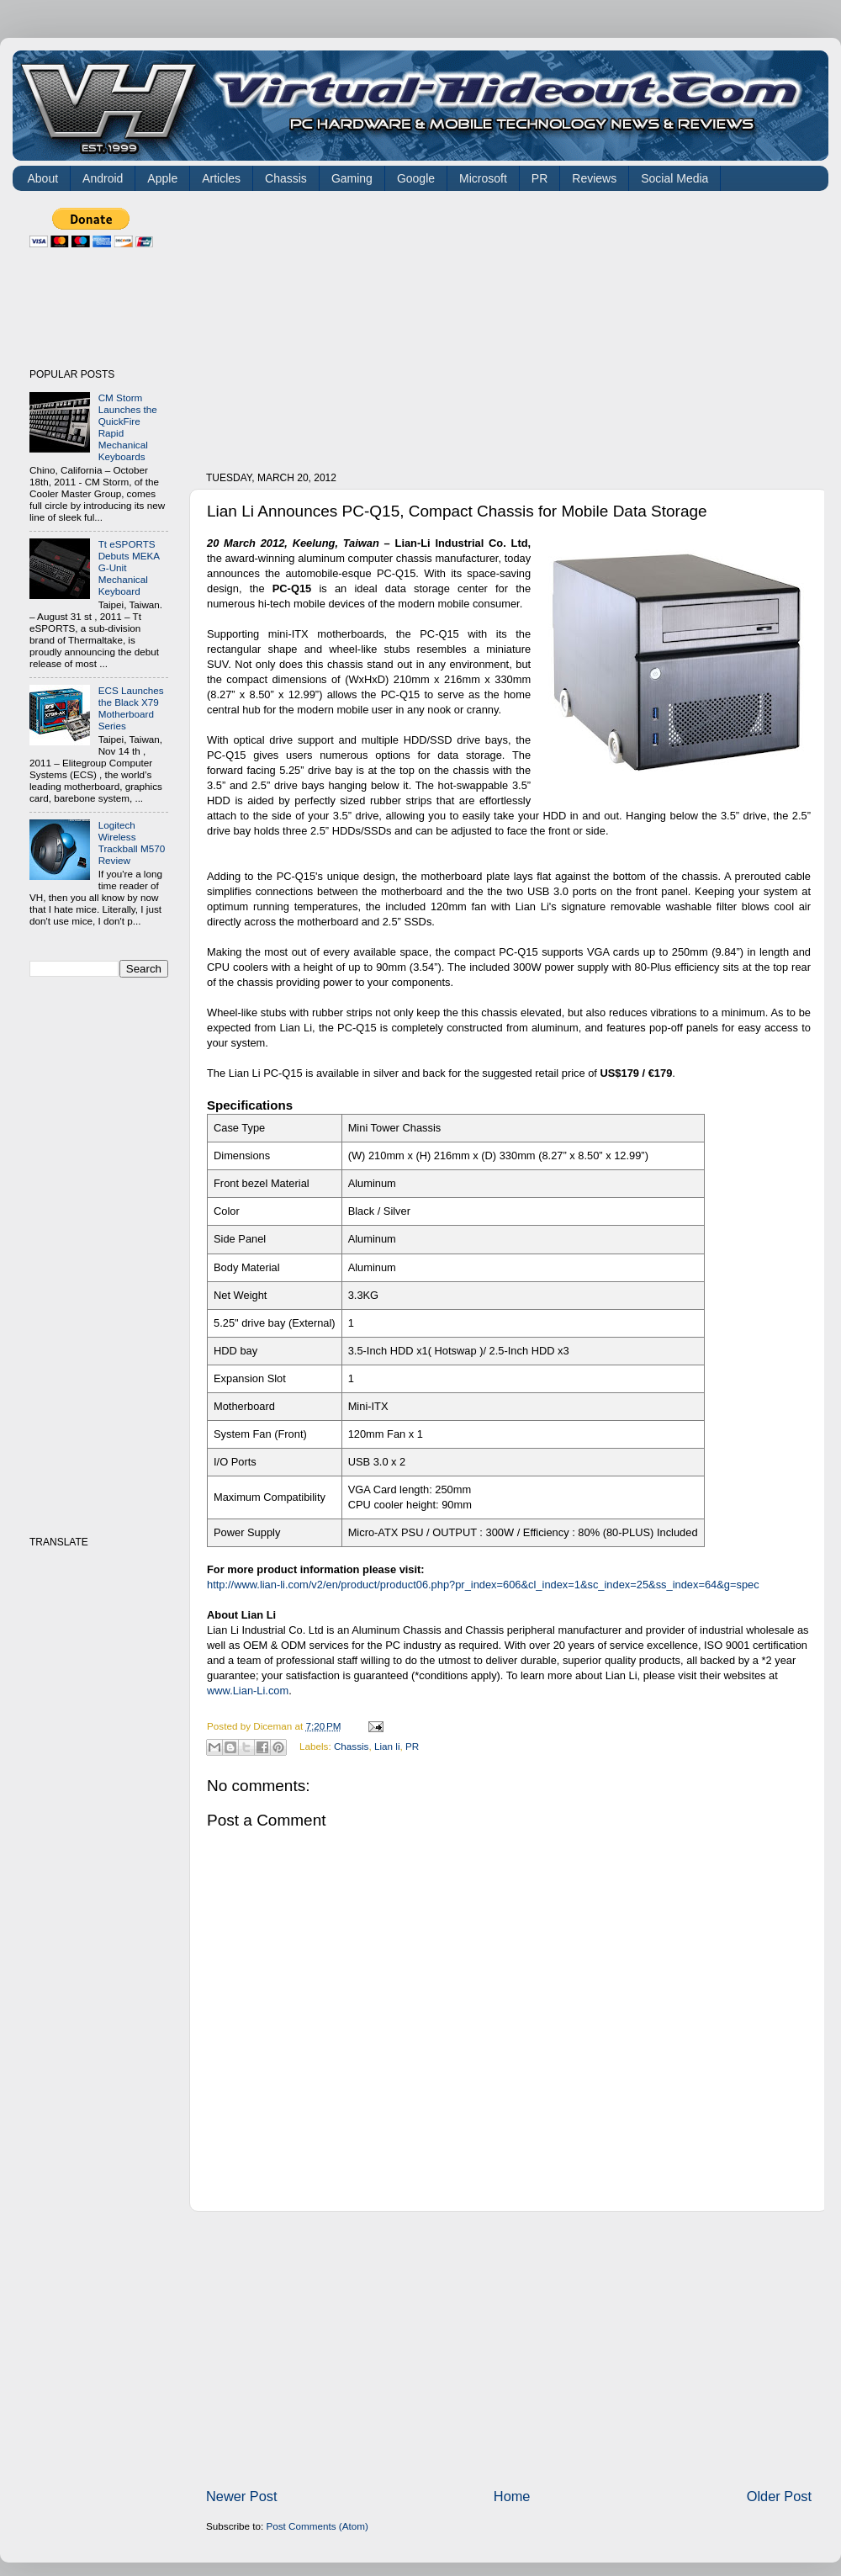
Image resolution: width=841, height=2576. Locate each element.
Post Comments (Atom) (317, 2525)
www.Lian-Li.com (247, 1690)
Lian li (387, 1746)
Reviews (594, 178)
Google (416, 178)
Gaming (352, 178)
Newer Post (242, 2496)
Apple (162, 178)
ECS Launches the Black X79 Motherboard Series (131, 708)
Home (512, 2496)
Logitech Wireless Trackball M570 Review (131, 842)
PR (539, 178)
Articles (221, 178)
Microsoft (483, 178)
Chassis (286, 178)
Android (102, 178)
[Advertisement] (406, 325)
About (43, 178)
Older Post (779, 2496)
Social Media (674, 178)
